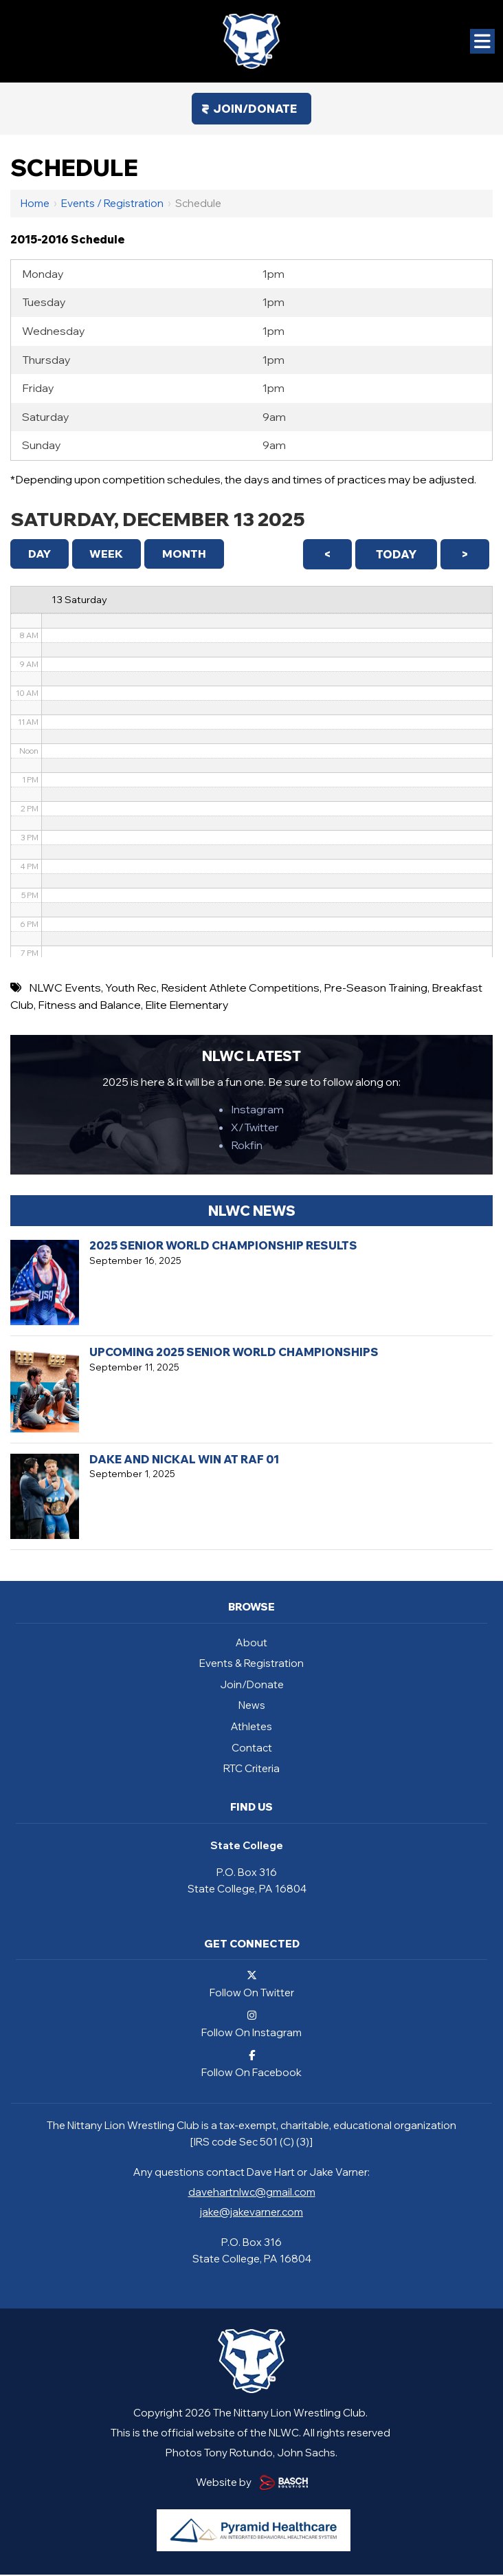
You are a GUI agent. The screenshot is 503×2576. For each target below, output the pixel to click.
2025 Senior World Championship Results (223, 1247)
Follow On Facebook (251, 2065)
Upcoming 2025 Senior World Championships (234, 1353)
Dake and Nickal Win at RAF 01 (184, 1460)
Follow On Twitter (252, 1985)
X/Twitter (255, 1128)
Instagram (257, 1110)
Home (35, 203)
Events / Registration (112, 203)
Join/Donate (255, 109)
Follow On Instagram (251, 2025)
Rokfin (246, 1146)
